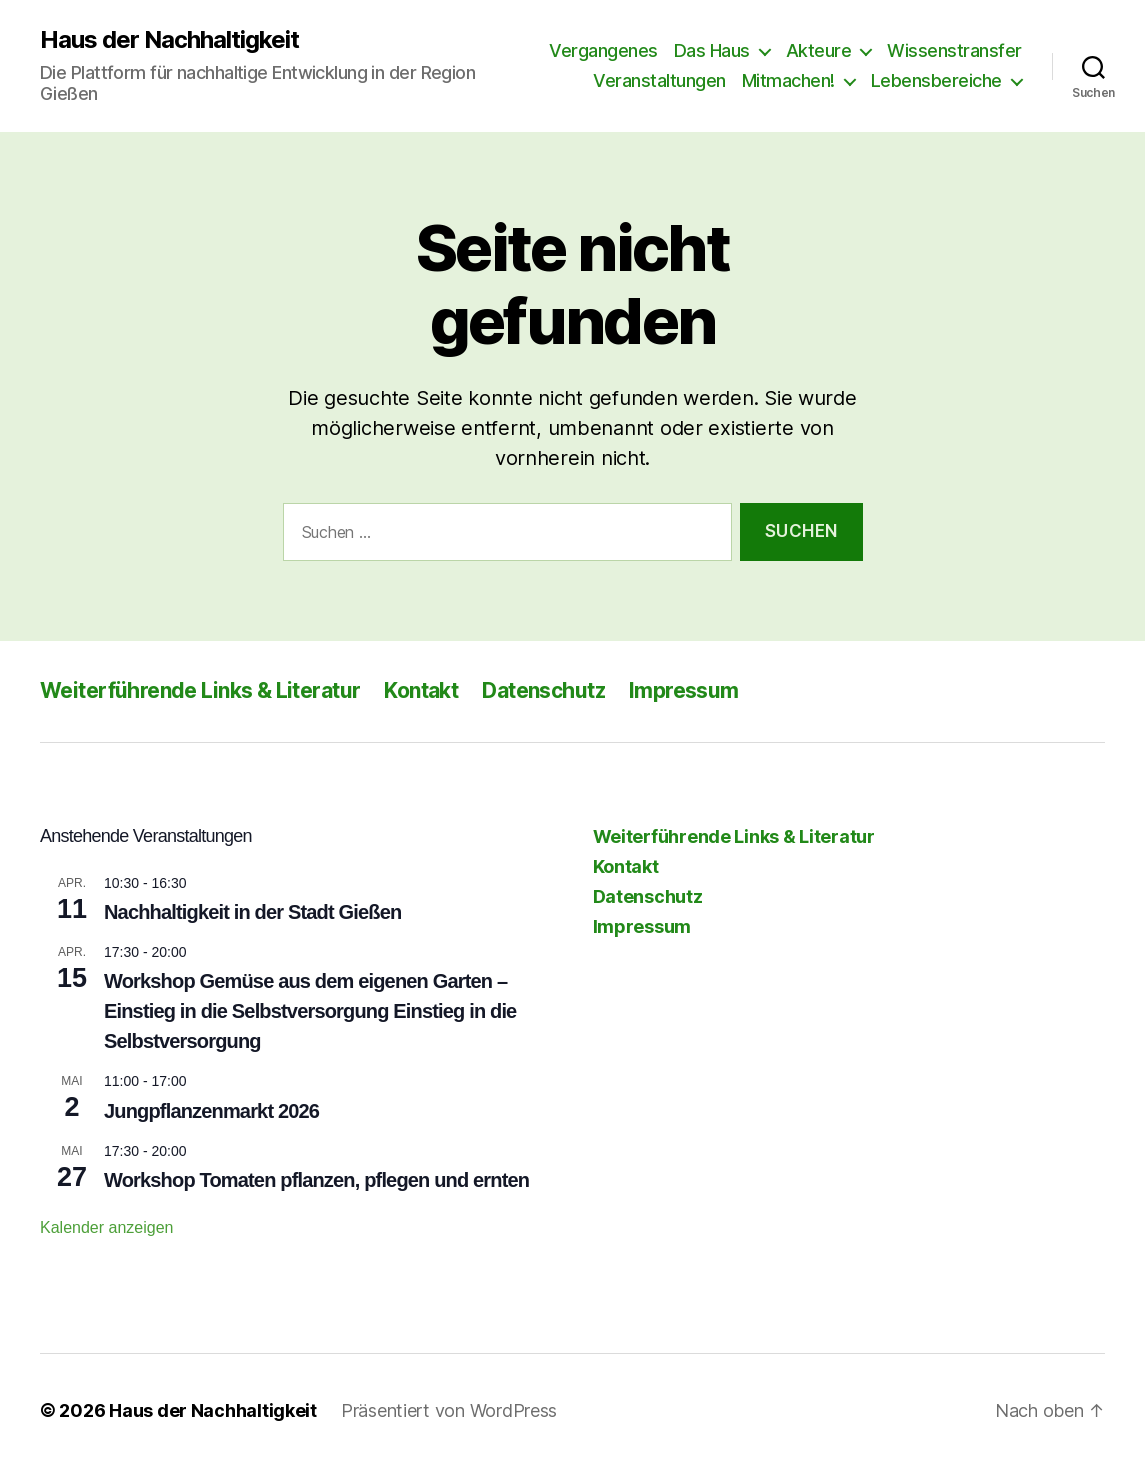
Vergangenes (603, 50)
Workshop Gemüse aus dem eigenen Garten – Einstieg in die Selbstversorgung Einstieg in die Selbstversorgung (310, 1011)
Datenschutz (543, 690)
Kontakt (421, 690)
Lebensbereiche (936, 80)
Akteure (819, 50)
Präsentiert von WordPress (449, 1410)
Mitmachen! (788, 80)
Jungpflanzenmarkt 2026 (211, 1111)
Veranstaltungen (659, 80)
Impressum (684, 690)
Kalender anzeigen (106, 1227)
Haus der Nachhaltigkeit (169, 40)
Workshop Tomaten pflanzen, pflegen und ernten (316, 1180)
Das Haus (712, 50)
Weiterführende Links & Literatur (200, 690)
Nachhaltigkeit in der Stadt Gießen (252, 912)
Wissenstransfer (954, 50)
